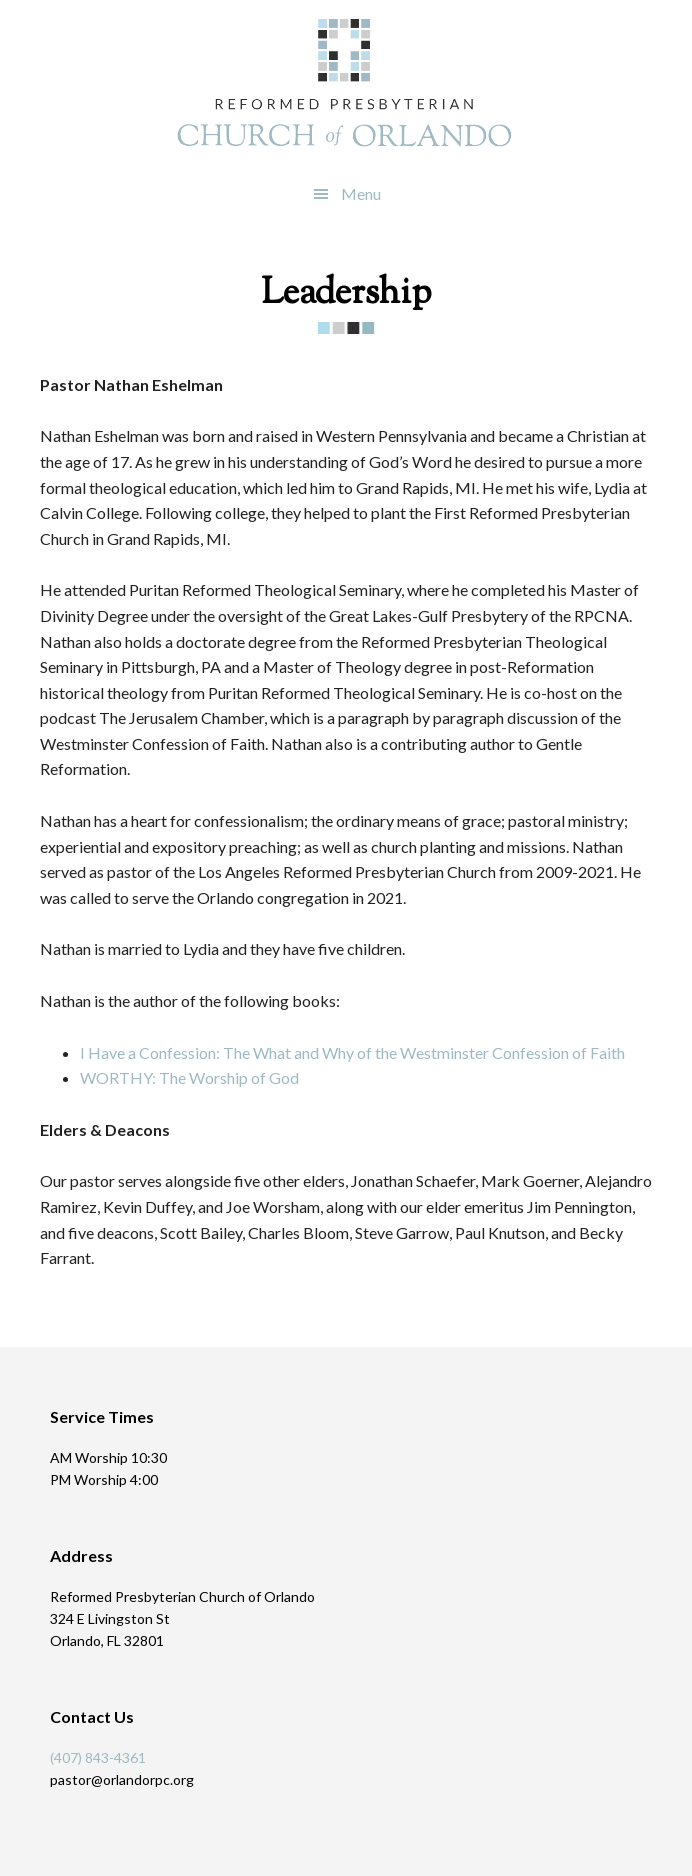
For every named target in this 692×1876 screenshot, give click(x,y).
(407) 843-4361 (98, 1757)
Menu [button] (361, 193)
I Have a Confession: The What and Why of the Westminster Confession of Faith (352, 1052)
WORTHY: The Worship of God (189, 1077)
